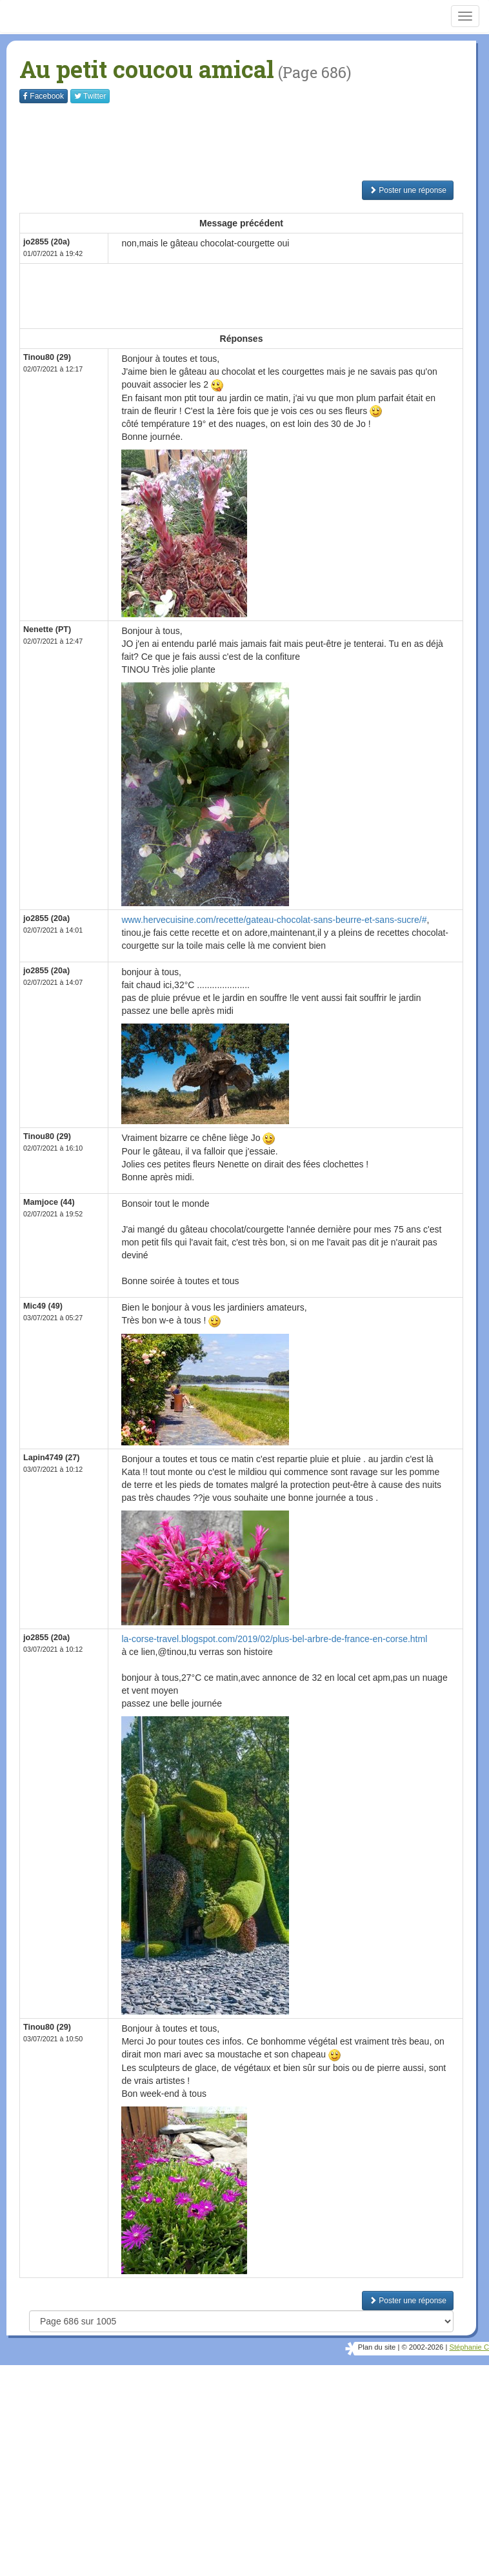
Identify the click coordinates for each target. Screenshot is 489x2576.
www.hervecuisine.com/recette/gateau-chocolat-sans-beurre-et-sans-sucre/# (273, 920)
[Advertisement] (254, 142)
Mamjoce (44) (49, 1202)
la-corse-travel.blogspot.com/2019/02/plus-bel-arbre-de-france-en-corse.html (274, 1639)
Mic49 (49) (43, 1306)
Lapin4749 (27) (51, 1457)
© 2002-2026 (422, 2347)
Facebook (43, 96)
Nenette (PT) (47, 629)
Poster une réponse (407, 190)
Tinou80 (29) (47, 357)
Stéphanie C (469, 2347)
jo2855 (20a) (46, 241)
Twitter (90, 96)
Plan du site (376, 2347)
